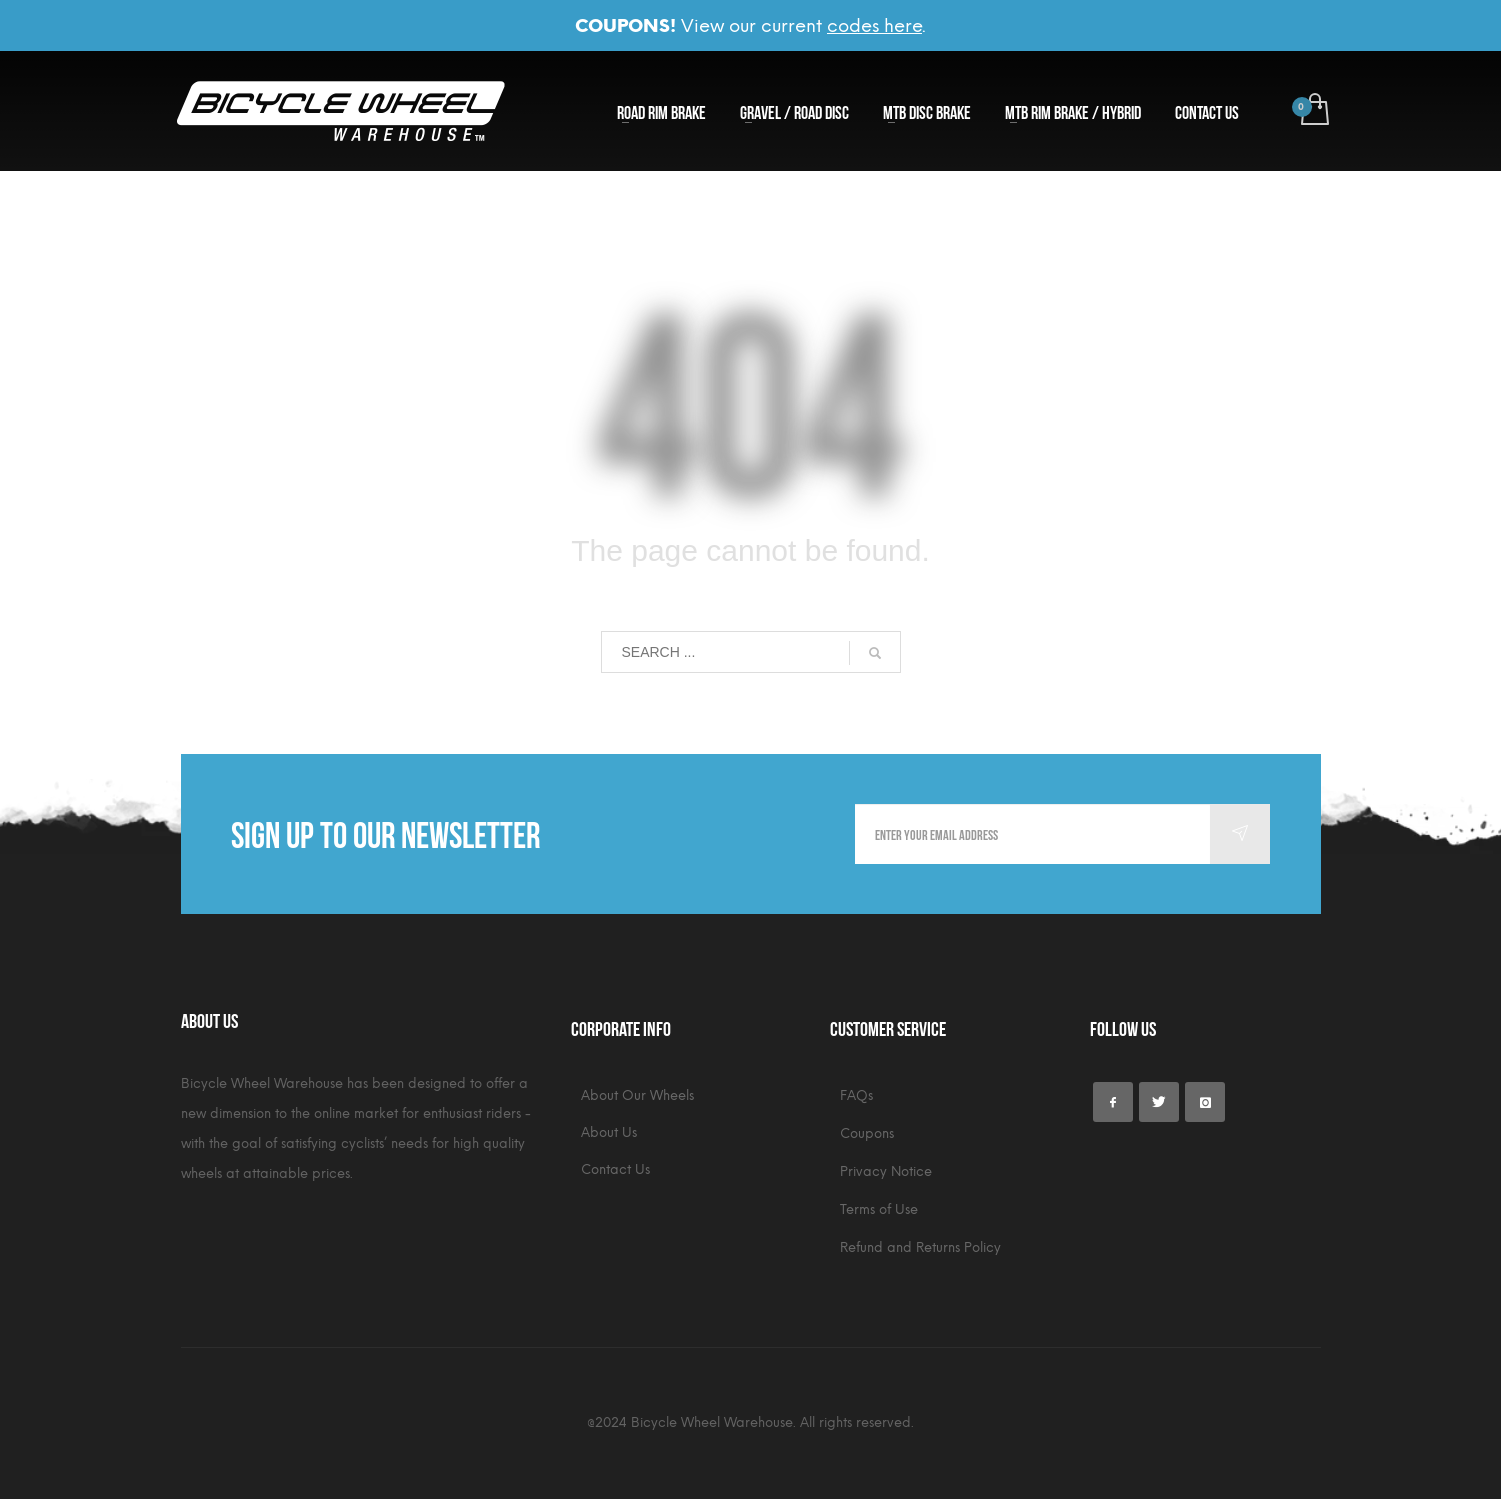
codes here (874, 26)
